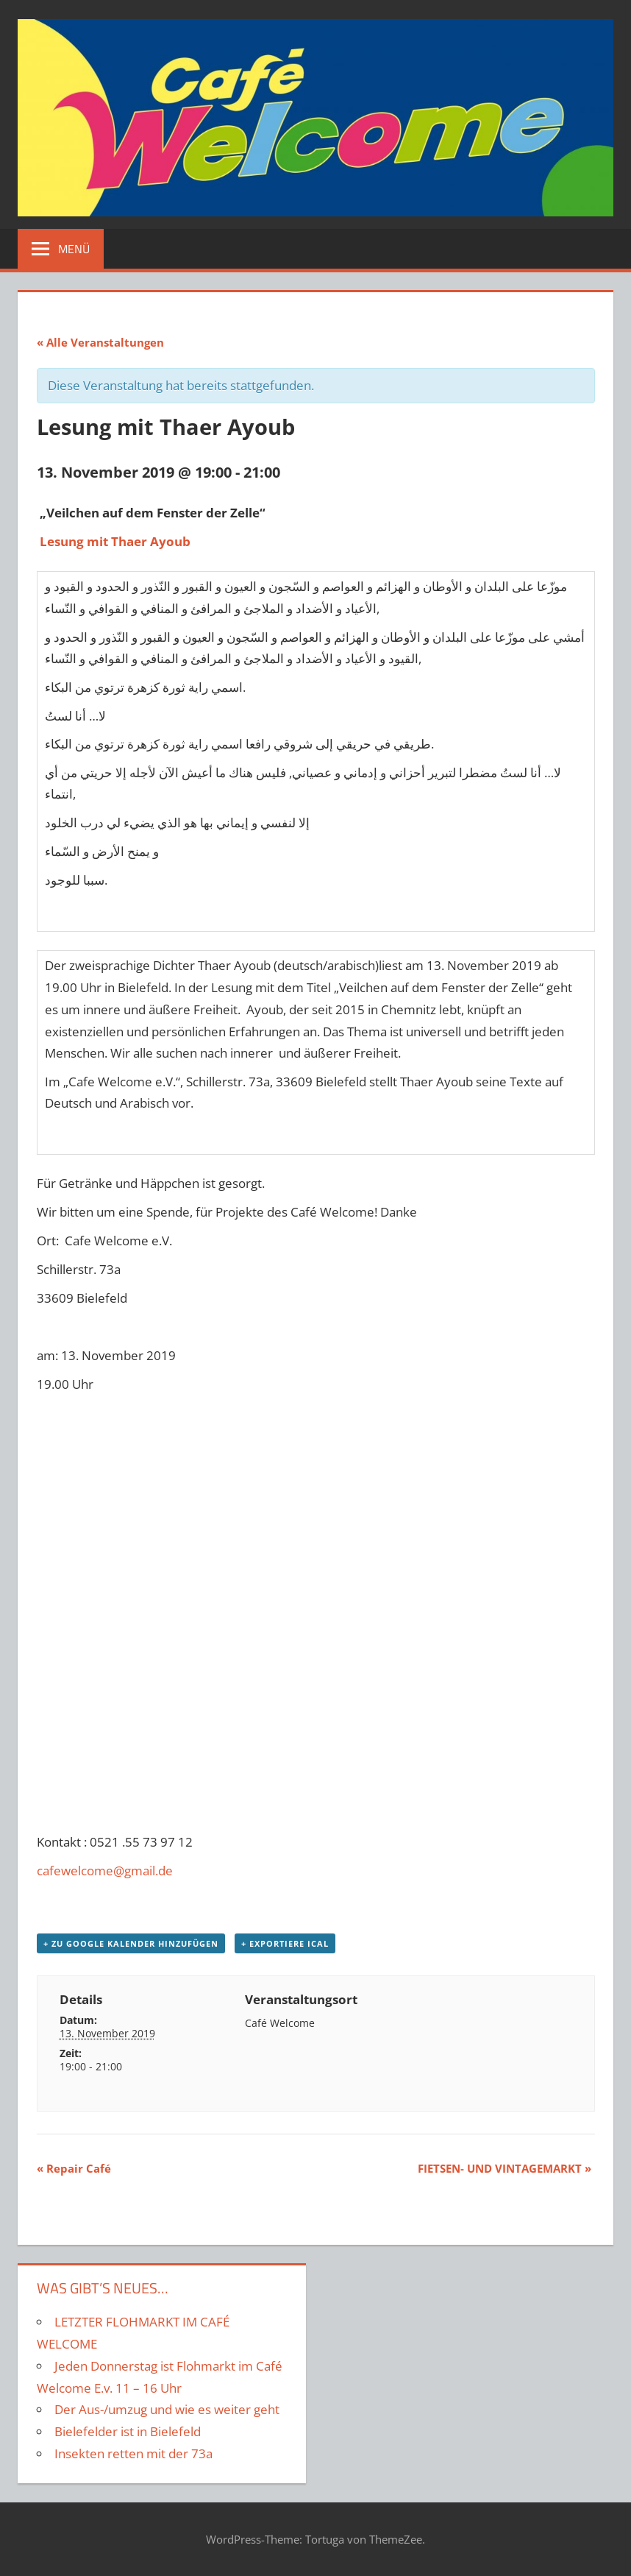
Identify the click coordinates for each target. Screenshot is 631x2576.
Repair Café (74, 2168)
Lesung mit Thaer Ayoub (115, 541)
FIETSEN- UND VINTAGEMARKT (504, 2168)
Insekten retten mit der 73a (133, 2453)
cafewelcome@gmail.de (105, 1870)
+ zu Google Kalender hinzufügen (130, 1943)
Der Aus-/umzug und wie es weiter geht (166, 2409)
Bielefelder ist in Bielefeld (127, 2431)
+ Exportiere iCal (285, 1943)
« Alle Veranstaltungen (100, 342)
